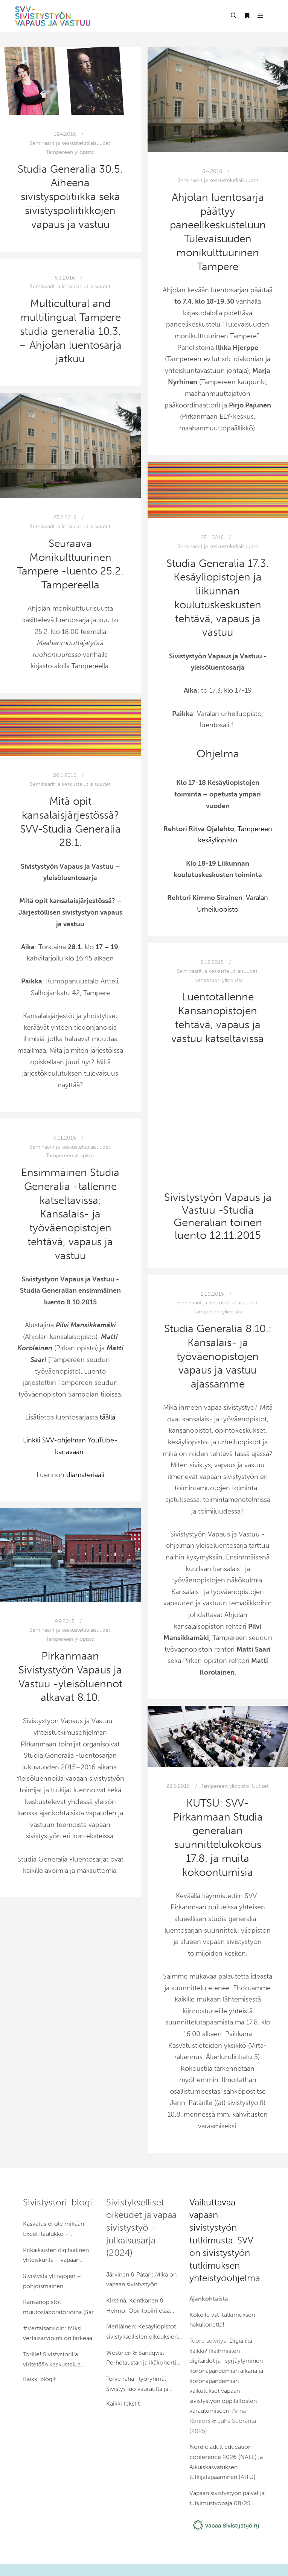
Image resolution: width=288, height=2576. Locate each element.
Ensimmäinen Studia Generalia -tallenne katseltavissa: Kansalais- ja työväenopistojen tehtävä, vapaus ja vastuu (70, 1213)
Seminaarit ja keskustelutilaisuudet (69, 143)
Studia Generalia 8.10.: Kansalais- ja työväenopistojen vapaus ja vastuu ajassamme (217, 1356)
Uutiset (260, 1786)
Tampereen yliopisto (70, 152)
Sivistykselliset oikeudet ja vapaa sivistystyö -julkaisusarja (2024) (141, 2227)
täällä (107, 1417)
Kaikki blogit (39, 2379)
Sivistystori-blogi (57, 2202)
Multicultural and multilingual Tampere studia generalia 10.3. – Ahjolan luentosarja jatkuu (70, 331)
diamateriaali (85, 1475)
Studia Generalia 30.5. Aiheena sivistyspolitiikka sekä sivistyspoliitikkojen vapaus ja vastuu (70, 197)
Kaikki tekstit (123, 2403)
